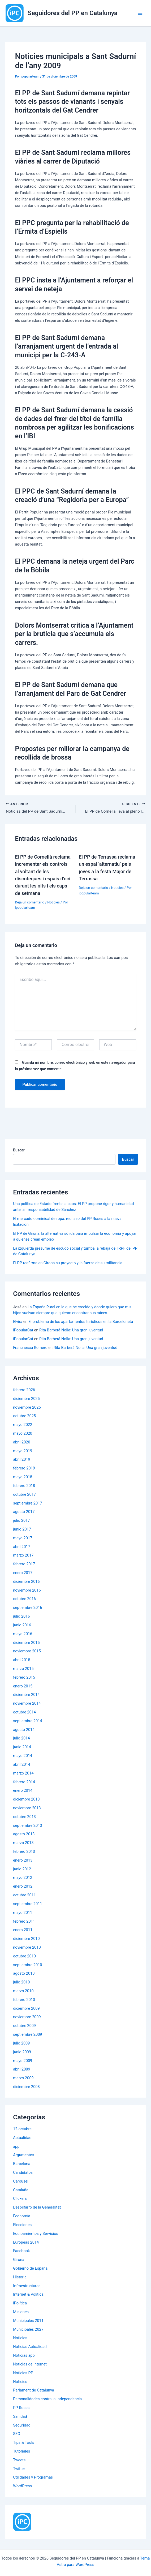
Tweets (19, 2460)
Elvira (17, 1322)
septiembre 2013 (27, 1826)
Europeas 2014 (26, 2242)
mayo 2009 (22, 2061)
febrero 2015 (24, 1677)
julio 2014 (21, 1739)
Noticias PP (23, 2373)
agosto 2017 (23, 1512)
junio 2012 (22, 1869)
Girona (18, 2260)
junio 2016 (22, 1625)
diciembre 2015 (26, 1643)
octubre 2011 (24, 1895)
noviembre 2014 (27, 1704)
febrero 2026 (24, 1390)
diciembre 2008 (26, 2087)
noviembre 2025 (27, 1407)
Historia (20, 2277)
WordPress (22, 2486)
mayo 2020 (22, 1433)
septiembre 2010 (27, 1965)
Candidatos (23, 2173)
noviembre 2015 (27, 1651)
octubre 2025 (24, 1416)
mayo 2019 (22, 1451)
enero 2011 (22, 1930)
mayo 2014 (22, 1756)
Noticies (53, 903)
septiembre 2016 (27, 1608)
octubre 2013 (24, 1817)
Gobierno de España (30, 2268)
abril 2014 (21, 1765)
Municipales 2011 (28, 2321)
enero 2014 (22, 1791)
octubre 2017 (24, 1495)
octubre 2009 (24, 2026)
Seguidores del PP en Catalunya (73, 13)
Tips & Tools (23, 2443)
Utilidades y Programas (33, 2478)
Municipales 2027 (28, 2330)
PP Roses (21, 2408)
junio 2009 (22, 2052)
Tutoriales (21, 2451)
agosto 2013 (23, 1834)
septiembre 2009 (27, 2035)
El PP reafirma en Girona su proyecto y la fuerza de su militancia (67, 1263)
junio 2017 (22, 1529)
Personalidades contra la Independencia (47, 2399)
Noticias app (24, 2356)
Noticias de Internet (30, 2364)
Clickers (20, 2199)
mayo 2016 (22, 1634)
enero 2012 (22, 1887)
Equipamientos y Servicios (35, 2234)
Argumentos (23, 2155)
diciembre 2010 (26, 1939)
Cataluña (20, 2190)
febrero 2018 (24, 1486)
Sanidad (20, 2417)
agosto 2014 (23, 1730)
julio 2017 (21, 1521)
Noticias (20, 2338)
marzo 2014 (23, 1773)
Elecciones (22, 2225)
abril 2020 (21, 1442)
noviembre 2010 (27, 1947)
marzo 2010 (23, 1991)
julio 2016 (21, 1616)
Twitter (19, 2469)
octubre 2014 (24, 1712)
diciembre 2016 (26, 1582)
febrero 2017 (24, 1564)
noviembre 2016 (27, 1590)
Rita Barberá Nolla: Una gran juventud (71, 1330)
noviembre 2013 (27, 1808)
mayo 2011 (22, 1913)
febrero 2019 (24, 1469)
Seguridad (21, 2425)
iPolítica (20, 2303)
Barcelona (21, 2164)
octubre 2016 (24, 1599)
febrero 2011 (24, 1921)
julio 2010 (21, 1983)
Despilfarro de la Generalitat (37, 2208)
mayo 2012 (22, 1878)
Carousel (20, 2181)
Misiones (21, 2312)
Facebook (21, 2251)
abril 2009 (21, 2070)
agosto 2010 (23, 1974)
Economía (21, 2216)
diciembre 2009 (26, 2009)
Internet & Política (28, 2295)
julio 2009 (21, 2043)
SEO (16, 2434)
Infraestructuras (26, 2286)
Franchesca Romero (30, 1348)
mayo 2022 (22, 1425)
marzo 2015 (23, 1669)
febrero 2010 (24, 2000)
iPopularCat (23, 1330)
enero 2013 (22, 1860)
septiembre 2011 (27, 1904)
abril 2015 (21, 1660)
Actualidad (22, 2138)
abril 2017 (21, 1547)
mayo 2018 (22, 1477)
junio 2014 (22, 1747)
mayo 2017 (22, 1538)
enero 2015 (22, 1686)
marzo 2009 (23, 2078)
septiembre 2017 (27, 1503)
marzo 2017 (23, 1556)
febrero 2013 (24, 1852)
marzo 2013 (23, 1843)
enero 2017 (22, 1573)
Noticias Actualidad (30, 2347)
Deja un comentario (29, 903)
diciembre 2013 (26, 1799)
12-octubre (22, 2129)
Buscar (19, 1150)
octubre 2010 (24, 1956)
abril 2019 (21, 1460)
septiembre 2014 (27, 1721)
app (16, 2147)
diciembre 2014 (26, 1695)
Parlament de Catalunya (33, 2391)
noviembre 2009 (27, 2017)
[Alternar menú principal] (140, 13)
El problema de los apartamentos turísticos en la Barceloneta (80, 1322)
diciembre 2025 (26, 1399)
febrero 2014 (24, 1782)
